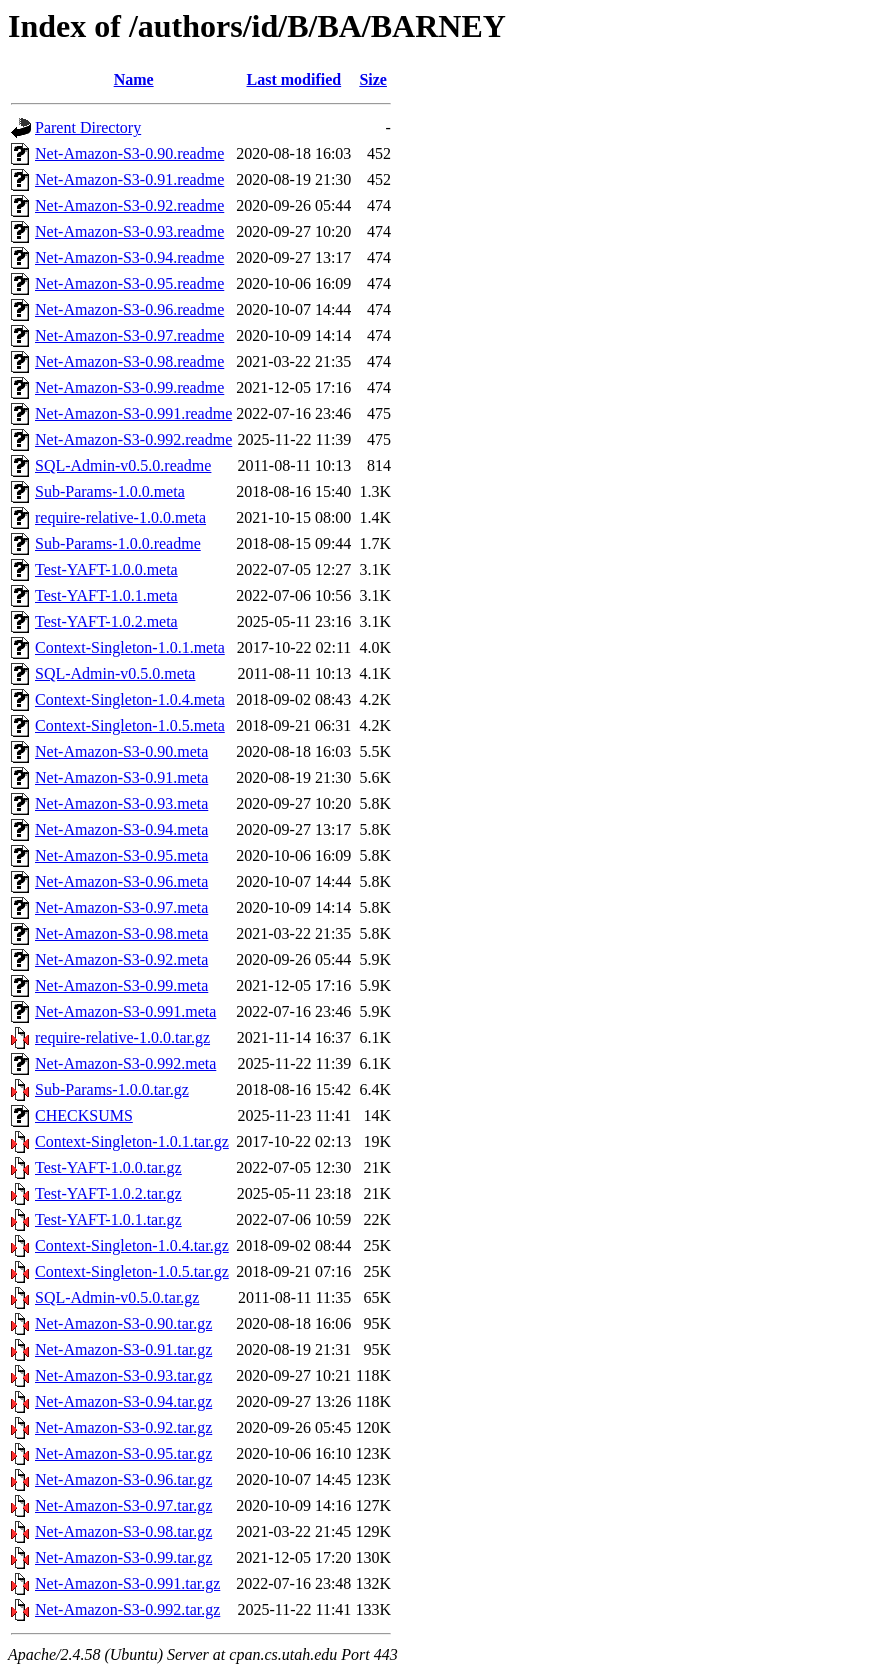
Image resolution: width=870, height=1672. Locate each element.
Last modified (293, 79)
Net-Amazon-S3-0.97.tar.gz (123, 1505)
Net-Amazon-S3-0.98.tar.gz (123, 1531)
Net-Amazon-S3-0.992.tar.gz (127, 1609)
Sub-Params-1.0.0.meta (110, 491)
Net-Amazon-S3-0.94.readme (129, 257)
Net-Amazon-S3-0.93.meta (121, 803)
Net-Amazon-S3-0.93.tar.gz (123, 1375)
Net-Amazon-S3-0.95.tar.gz (123, 1453)
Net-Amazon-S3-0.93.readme (129, 231)
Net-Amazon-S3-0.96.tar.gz (123, 1479)
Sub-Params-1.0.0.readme (118, 543)
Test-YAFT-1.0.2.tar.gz (108, 1193)
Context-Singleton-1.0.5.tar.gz (132, 1271)
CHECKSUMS (84, 1115)
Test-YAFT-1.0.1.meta (106, 595)
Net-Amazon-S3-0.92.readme (129, 205)
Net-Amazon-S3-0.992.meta (125, 1063)
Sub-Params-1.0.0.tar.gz (112, 1089)
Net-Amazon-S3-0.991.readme (133, 413)
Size (373, 79)
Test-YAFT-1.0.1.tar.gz (108, 1219)
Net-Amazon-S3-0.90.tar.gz (123, 1323)
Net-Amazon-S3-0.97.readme (129, 335)
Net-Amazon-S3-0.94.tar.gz (123, 1401)
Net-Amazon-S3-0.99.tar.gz (123, 1557)
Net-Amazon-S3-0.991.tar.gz (127, 1583)
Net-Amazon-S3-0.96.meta (121, 881)
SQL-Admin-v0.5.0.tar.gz (117, 1297)
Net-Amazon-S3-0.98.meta (121, 933)
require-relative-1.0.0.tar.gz (122, 1037)
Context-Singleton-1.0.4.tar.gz (132, 1245)
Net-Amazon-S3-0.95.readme (129, 283)
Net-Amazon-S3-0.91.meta (121, 777)
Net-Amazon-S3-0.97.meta (121, 907)
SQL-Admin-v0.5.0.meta (115, 673)
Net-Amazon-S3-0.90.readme (129, 153)
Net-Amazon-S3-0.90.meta (121, 751)
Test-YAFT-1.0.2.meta (106, 621)
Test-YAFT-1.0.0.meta (106, 569)
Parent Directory (88, 127)
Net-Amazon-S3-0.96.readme (129, 309)
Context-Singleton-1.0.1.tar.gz (132, 1141)
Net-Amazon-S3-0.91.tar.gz (123, 1349)
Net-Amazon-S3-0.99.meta (121, 985)
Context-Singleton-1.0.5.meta (130, 725)
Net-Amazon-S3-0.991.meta (125, 1011)
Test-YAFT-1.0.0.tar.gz (108, 1167)
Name (134, 79)
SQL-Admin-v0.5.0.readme (123, 465)
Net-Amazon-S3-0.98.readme (129, 361)
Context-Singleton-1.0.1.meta (130, 647)
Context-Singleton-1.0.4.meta (130, 699)
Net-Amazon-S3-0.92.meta (121, 959)
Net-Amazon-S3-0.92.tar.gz (123, 1427)
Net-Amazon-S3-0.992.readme (133, 439)
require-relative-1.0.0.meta (120, 517)
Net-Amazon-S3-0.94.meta (121, 829)
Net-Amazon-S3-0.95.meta (121, 855)
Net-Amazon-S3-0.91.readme (129, 179)
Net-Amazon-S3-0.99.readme (129, 387)
